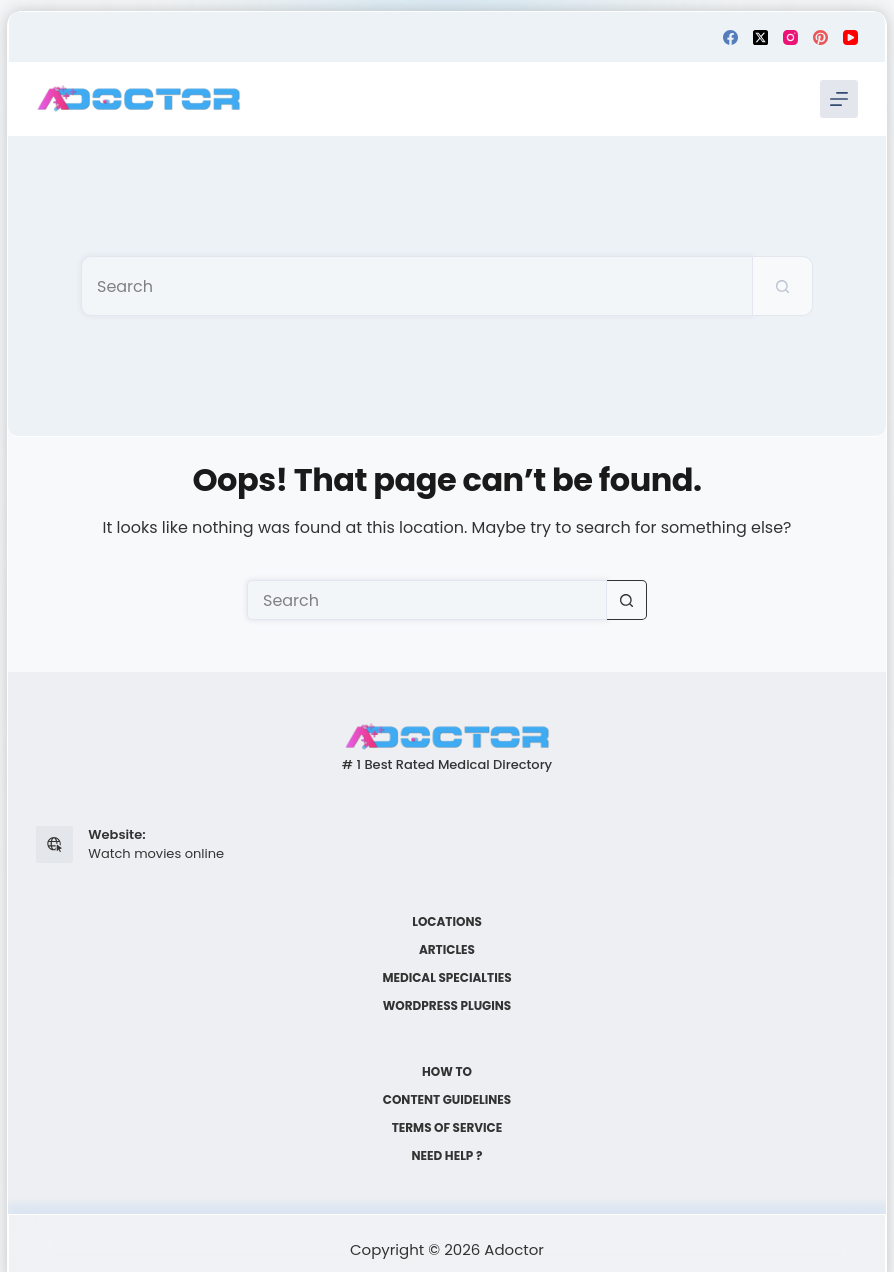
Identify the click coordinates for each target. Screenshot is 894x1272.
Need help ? (447, 1156)
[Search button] (783, 286)
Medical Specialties (446, 978)
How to (447, 1072)
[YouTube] (850, 37)
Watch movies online (156, 853)
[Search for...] (417, 286)
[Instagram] (790, 37)
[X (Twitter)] (760, 37)
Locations (447, 922)
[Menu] (839, 99)
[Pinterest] (820, 37)
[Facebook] (730, 37)
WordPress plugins (447, 1006)
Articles (447, 950)
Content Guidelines (447, 1100)
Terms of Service (447, 1128)
